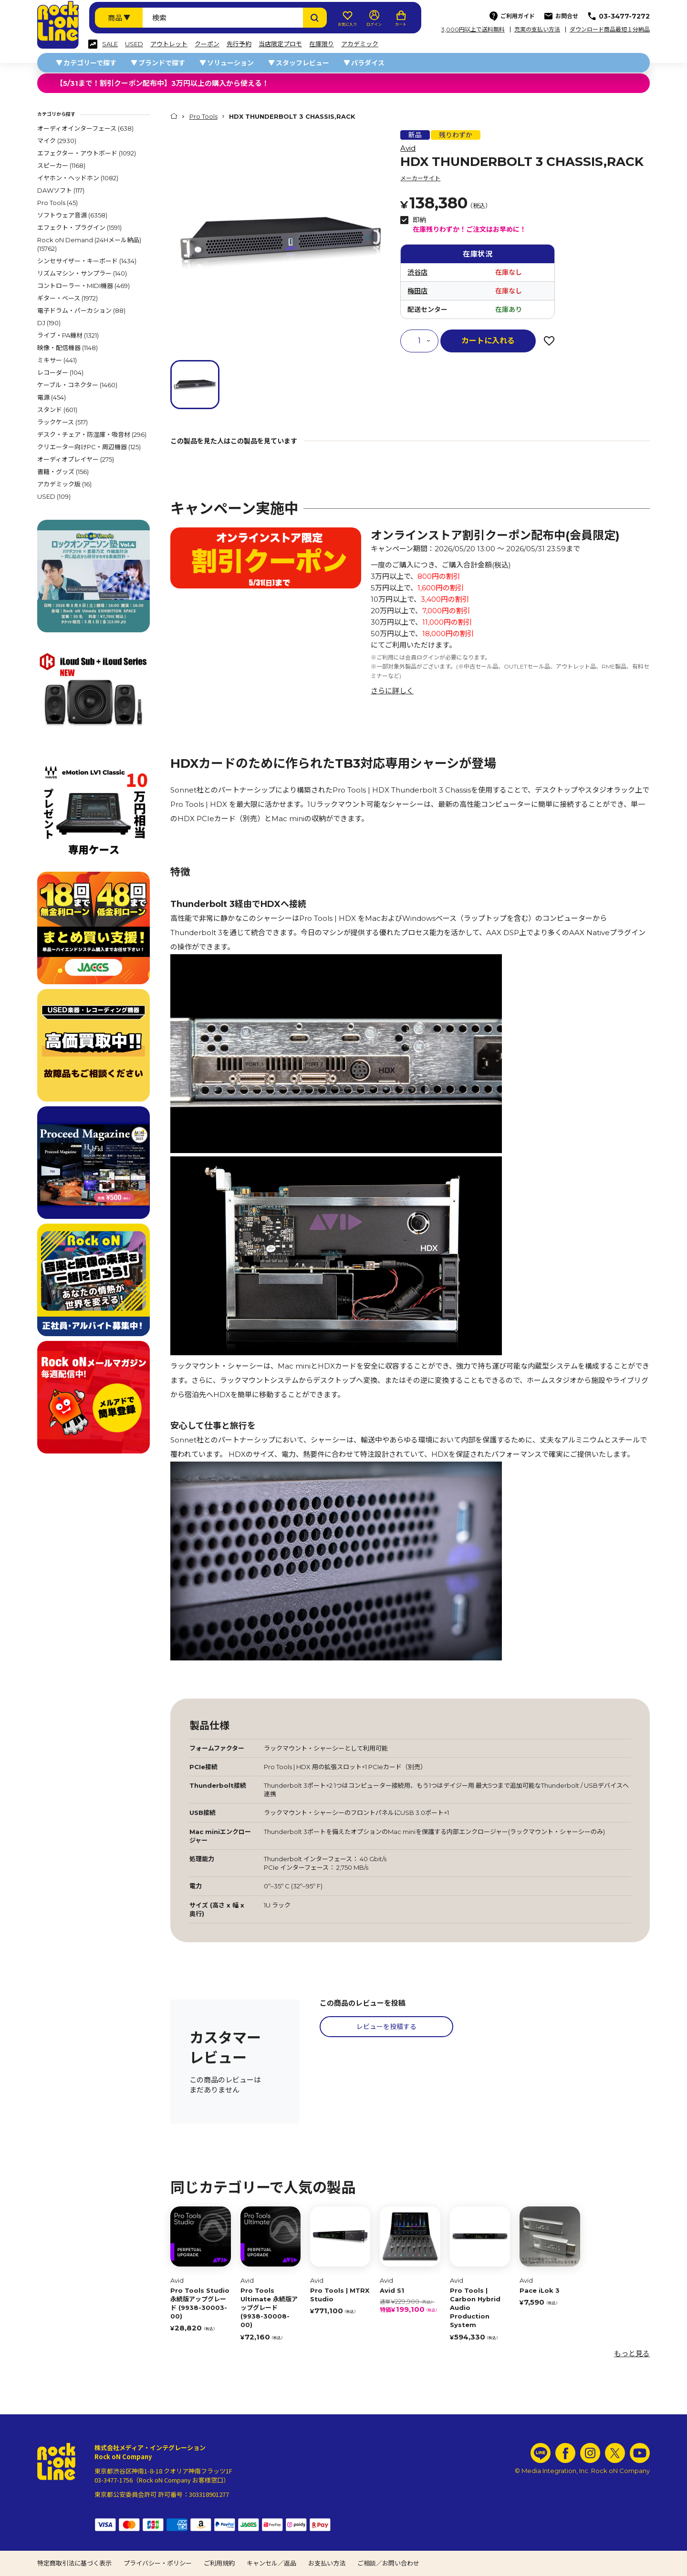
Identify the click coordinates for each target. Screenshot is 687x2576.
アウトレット (168, 44)
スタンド (57, 409)
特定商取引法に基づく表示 (74, 2563)
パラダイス (368, 63)
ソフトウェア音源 (72, 215)
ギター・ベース (67, 298)
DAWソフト (60, 190)
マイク (56, 140)
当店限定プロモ (280, 44)
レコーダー (60, 372)
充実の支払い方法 (537, 29)
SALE (110, 44)
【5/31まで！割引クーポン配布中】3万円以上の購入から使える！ (162, 83)
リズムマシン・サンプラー (82, 273)
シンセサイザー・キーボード (86, 261)
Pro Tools (57, 202)
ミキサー (57, 360)
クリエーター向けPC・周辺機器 (89, 447)
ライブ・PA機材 (68, 335)
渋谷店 (417, 272)
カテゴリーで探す (89, 63)
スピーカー (61, 165)
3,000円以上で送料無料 (473, 29)
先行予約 (239, 44)
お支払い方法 (326, 2563)
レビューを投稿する (386, 2026)
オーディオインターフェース (85, 128)
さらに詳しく (392, 690)
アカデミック (359, 44)
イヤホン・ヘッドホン (77, 178)
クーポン (207, 44)
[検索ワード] (223, 18)
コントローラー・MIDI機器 (83, 285)
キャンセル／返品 (271, 2563)
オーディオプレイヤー (75, 459)
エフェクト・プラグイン (79, 227)
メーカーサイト (420, 178)
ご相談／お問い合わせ (388, 2563)
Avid (408, 148)
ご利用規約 (219, 2563)
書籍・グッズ (63, 471)
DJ (49, 323)
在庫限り (321, 44)
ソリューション (230, 63)
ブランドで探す (161, 63)
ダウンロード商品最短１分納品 (610, 29)
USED (134, 44)
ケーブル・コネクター (77, 385)
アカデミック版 (64, 484)
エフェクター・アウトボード (86, 153)
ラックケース (62, 422)
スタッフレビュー (302, 63)
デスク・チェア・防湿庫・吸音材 (91, 434)
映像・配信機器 (67, 347)
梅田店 (417, 291)
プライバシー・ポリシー (158, 2563)
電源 (51, 397)
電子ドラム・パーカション (81, 310)
